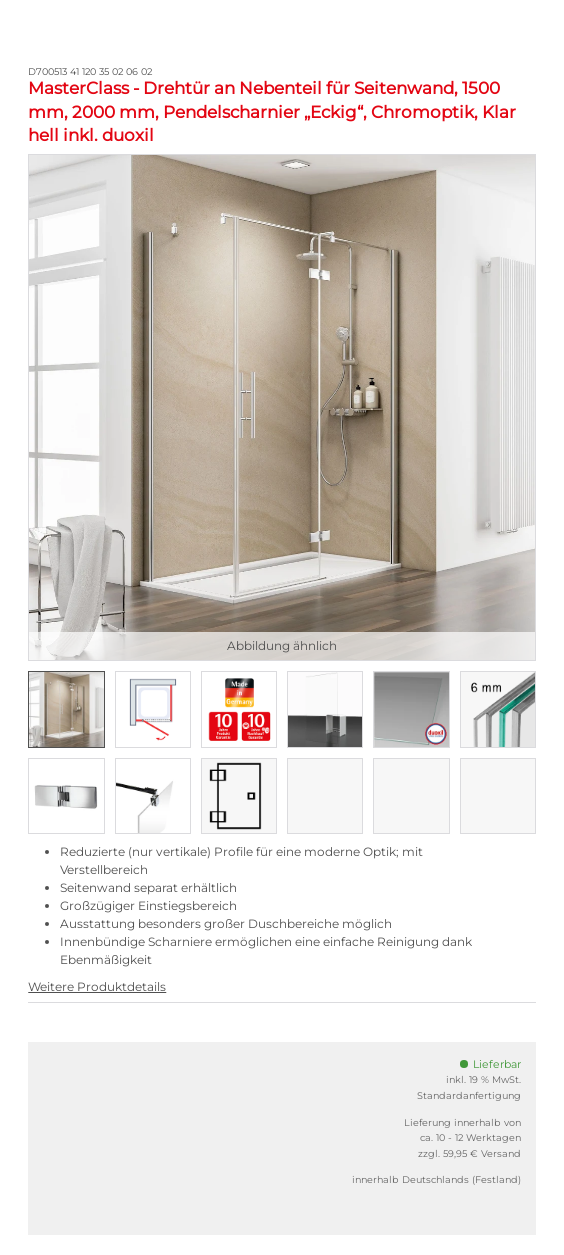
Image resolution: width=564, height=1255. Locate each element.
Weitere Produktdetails (97, 986)
